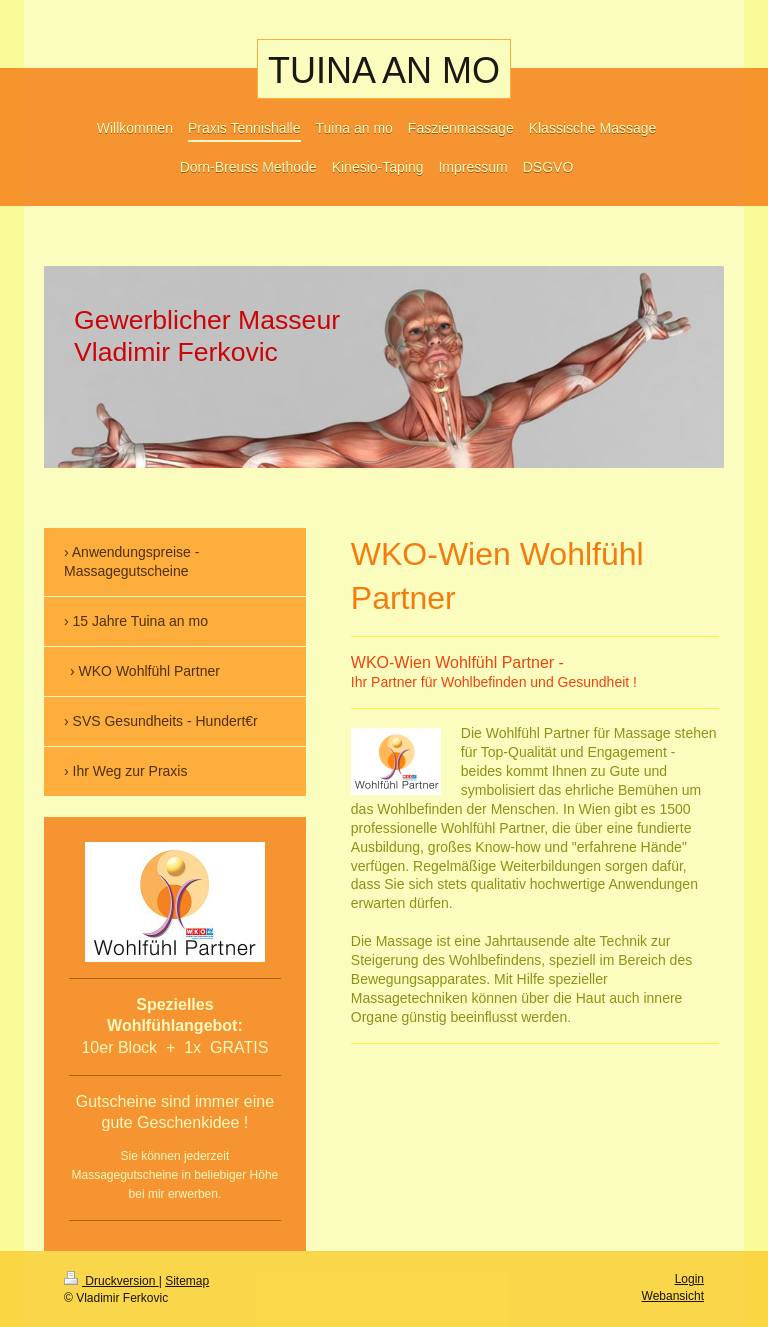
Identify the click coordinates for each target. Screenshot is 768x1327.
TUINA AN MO (384, 70)
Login (689, 1279)
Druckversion (111, 1281)
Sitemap (187, 1281)
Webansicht (673, 1296)
